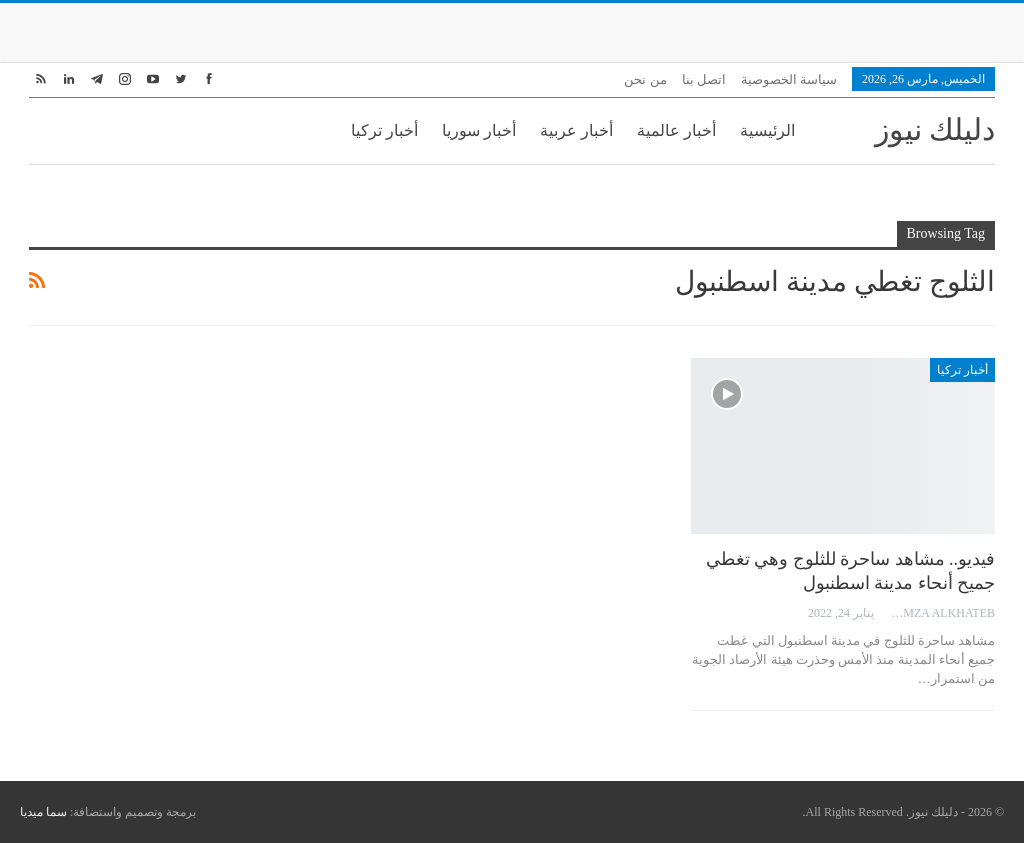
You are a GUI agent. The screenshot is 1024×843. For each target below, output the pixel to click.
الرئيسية (767, 130)
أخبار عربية (576, 130)
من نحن (645, 79)
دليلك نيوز (935, 129)
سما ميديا (43, 812)
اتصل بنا (704, 79)
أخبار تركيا (384, 130)
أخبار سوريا (479, 130)
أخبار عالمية (676, 130)
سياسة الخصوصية (789, 79)
